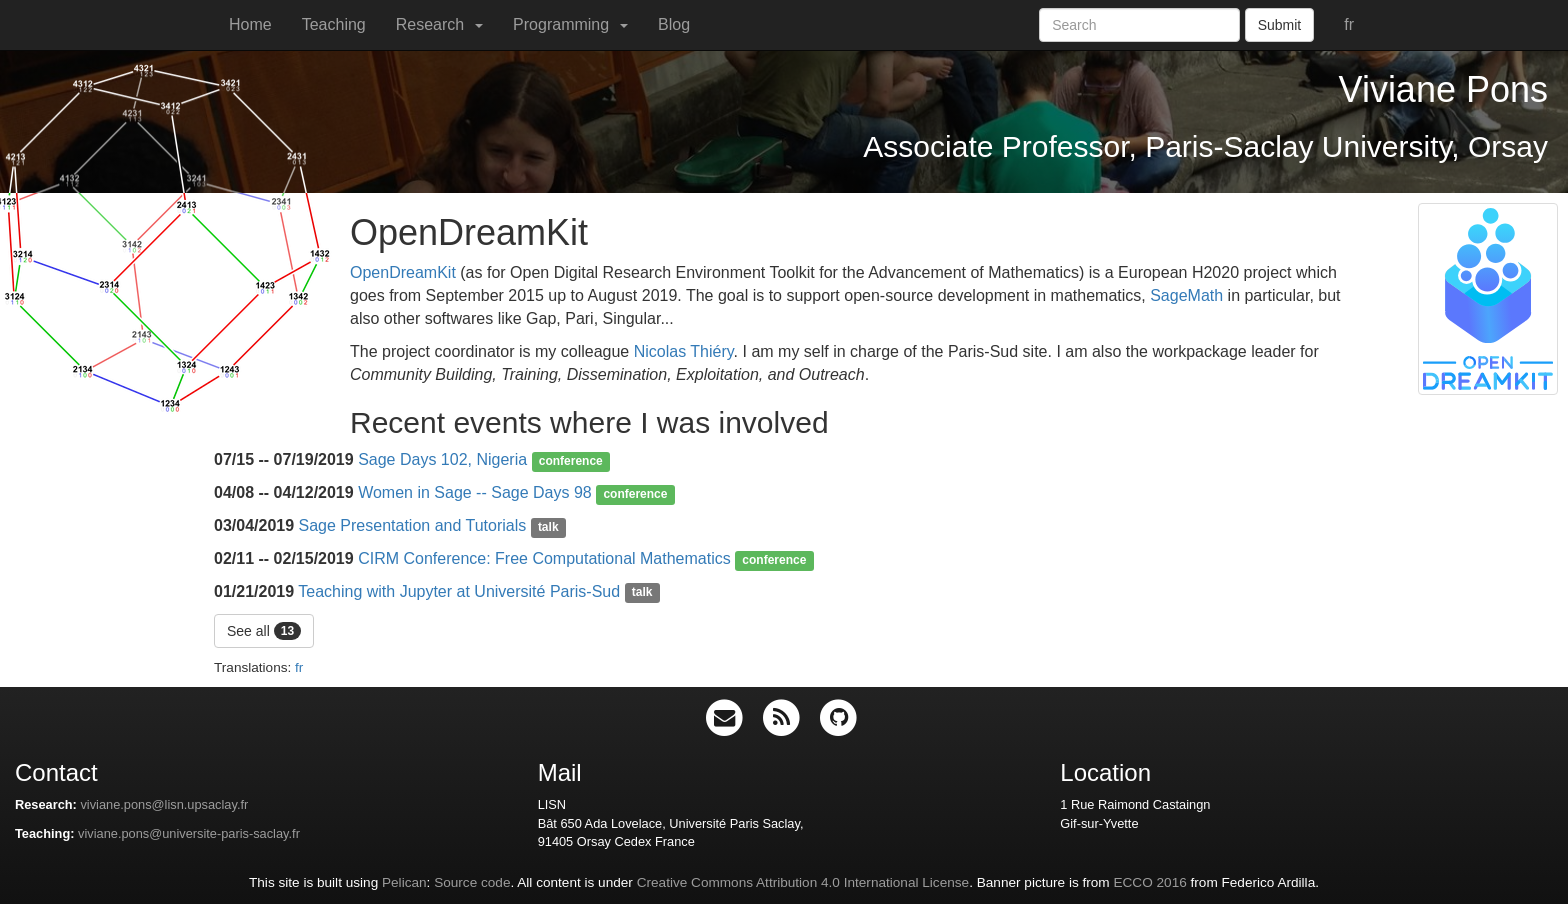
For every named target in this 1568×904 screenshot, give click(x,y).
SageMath (1186, 295)
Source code (472, 882)
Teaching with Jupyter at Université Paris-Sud (459, 591)
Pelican (404, 882)
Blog (674, 24)
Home (250, 24)
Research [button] (439, 24)
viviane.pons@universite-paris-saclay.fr (189, 833)
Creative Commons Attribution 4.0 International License (803, 882)
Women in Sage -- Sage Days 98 (475, 492)
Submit (1280, 25)
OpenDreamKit (403, 272)
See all (264, 631)
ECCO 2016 (1149, 882)
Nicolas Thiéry (684, 351)
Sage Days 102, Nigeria (442, 459)
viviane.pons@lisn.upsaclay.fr (164, 804)
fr (1349, 24)
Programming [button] (570, 24)
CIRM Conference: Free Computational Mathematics (544, 558)
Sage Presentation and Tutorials (413, 525)
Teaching (334, 24)
